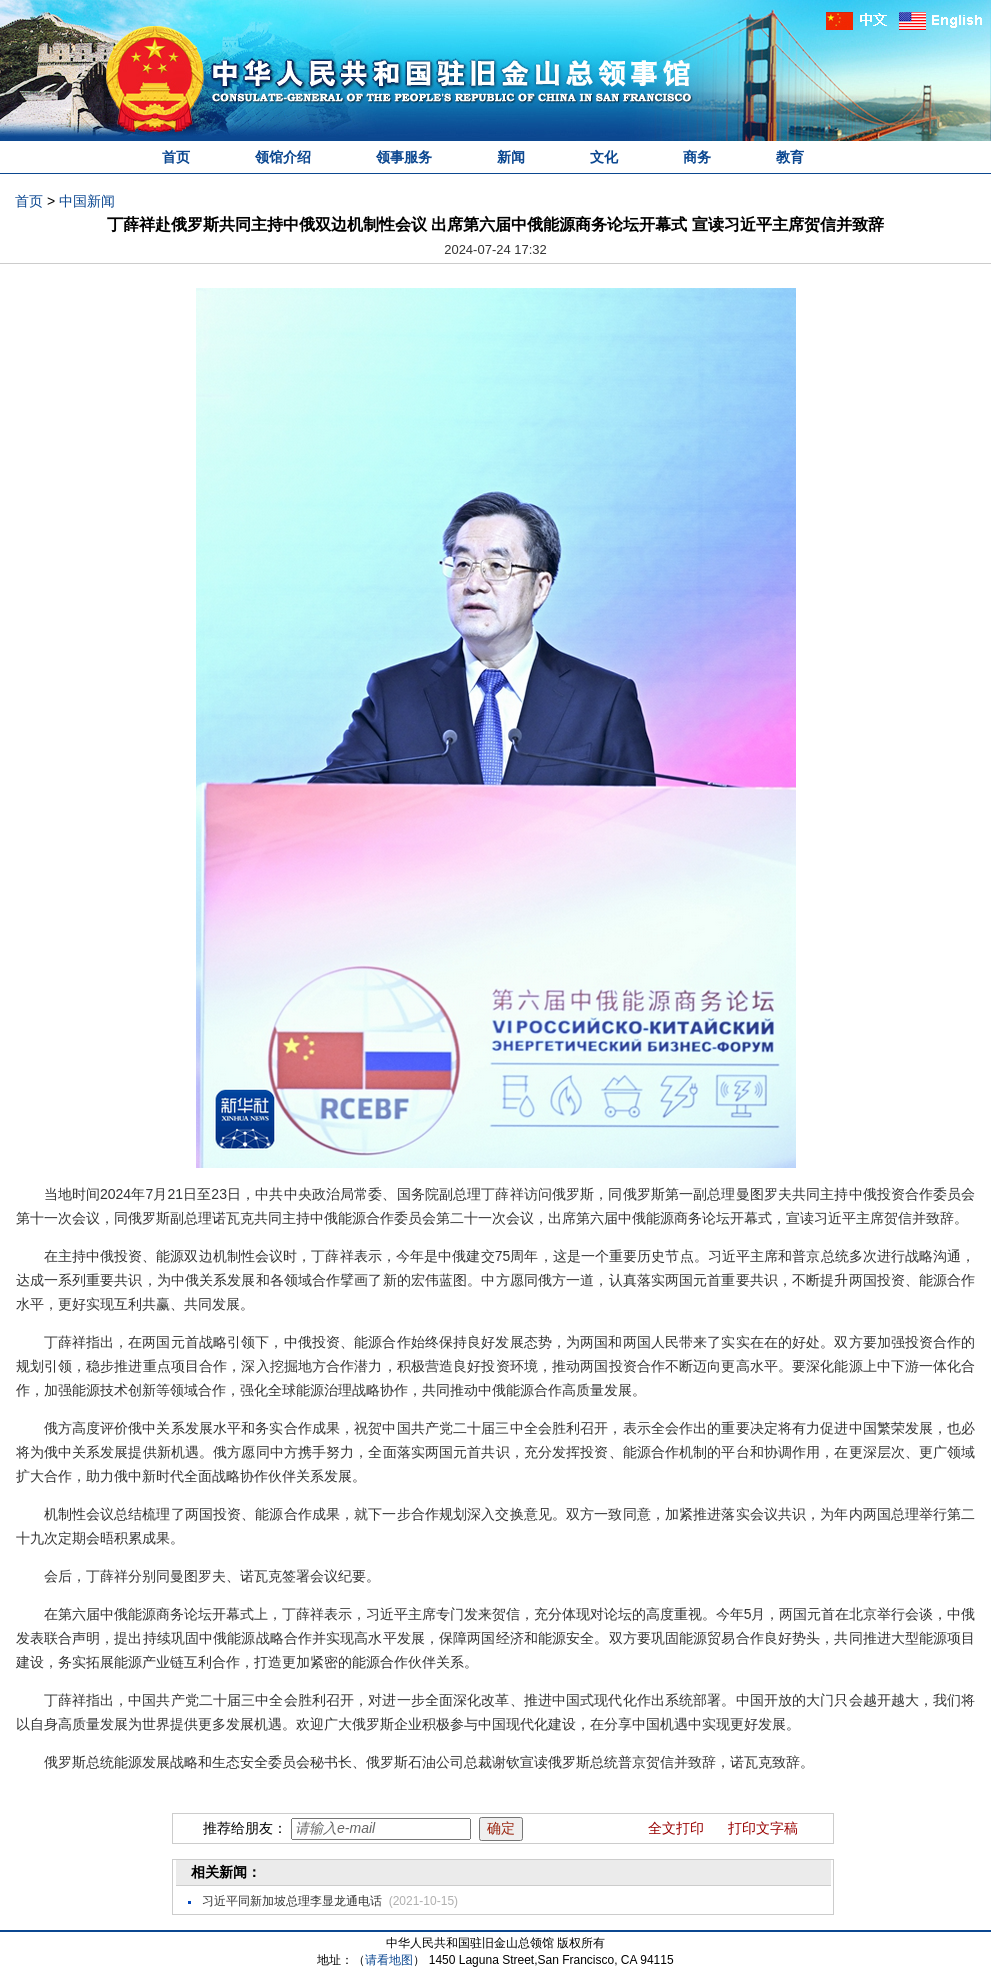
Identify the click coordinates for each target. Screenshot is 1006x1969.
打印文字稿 (763, 1828)
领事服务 (404, 157)
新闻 (511, 157)
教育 (790, 157)
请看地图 (389, 1960)
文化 (604, 157)
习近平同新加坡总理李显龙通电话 (292, 1901)
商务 (697, 157)
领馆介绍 (283, 157)
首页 (176, 157)
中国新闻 (87, 201)
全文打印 (676, 1828)
